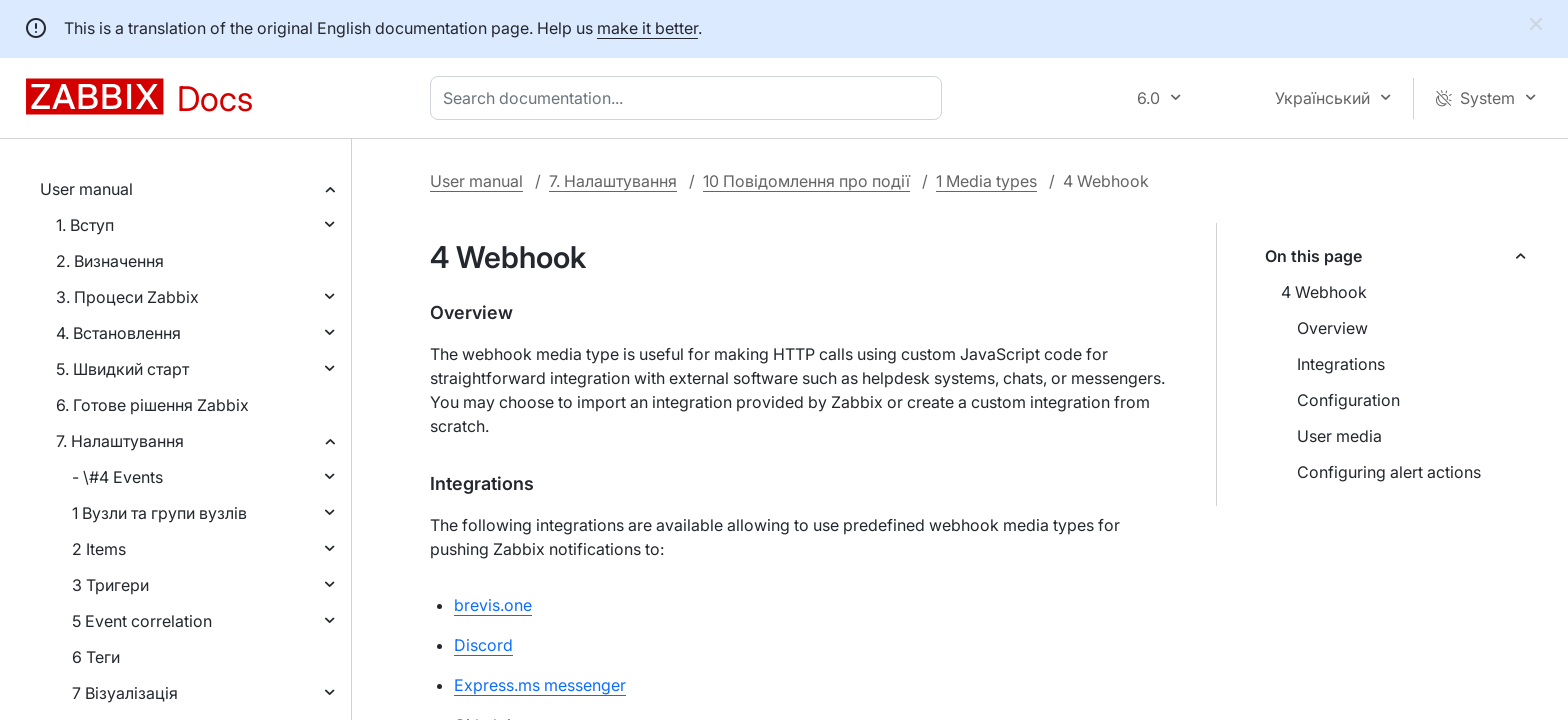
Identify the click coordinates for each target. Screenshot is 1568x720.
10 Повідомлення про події (806, 181)
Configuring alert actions (1389, 472)
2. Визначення (110, 261)
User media (1339, 436)
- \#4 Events (117, 477)
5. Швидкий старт (122, 369)
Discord (483, 645)
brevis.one (493, 605)
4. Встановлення (118, 333)
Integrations (1341, 364)
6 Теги (96, 657)
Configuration (1348, 400)
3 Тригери (110, 585)
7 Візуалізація (125, 693)
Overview (1332, 328)
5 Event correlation (142, 621)
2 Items (99, 549)
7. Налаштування (120, 441)
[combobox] (690, 98)
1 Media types (986, 181)
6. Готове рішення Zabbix (152, 405)
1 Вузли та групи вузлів (159, 513)
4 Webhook (1324, 292)
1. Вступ (85, 225)
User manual (86, 189)
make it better (647, 28)
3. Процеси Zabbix (127, 297)
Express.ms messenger (540, 685)
